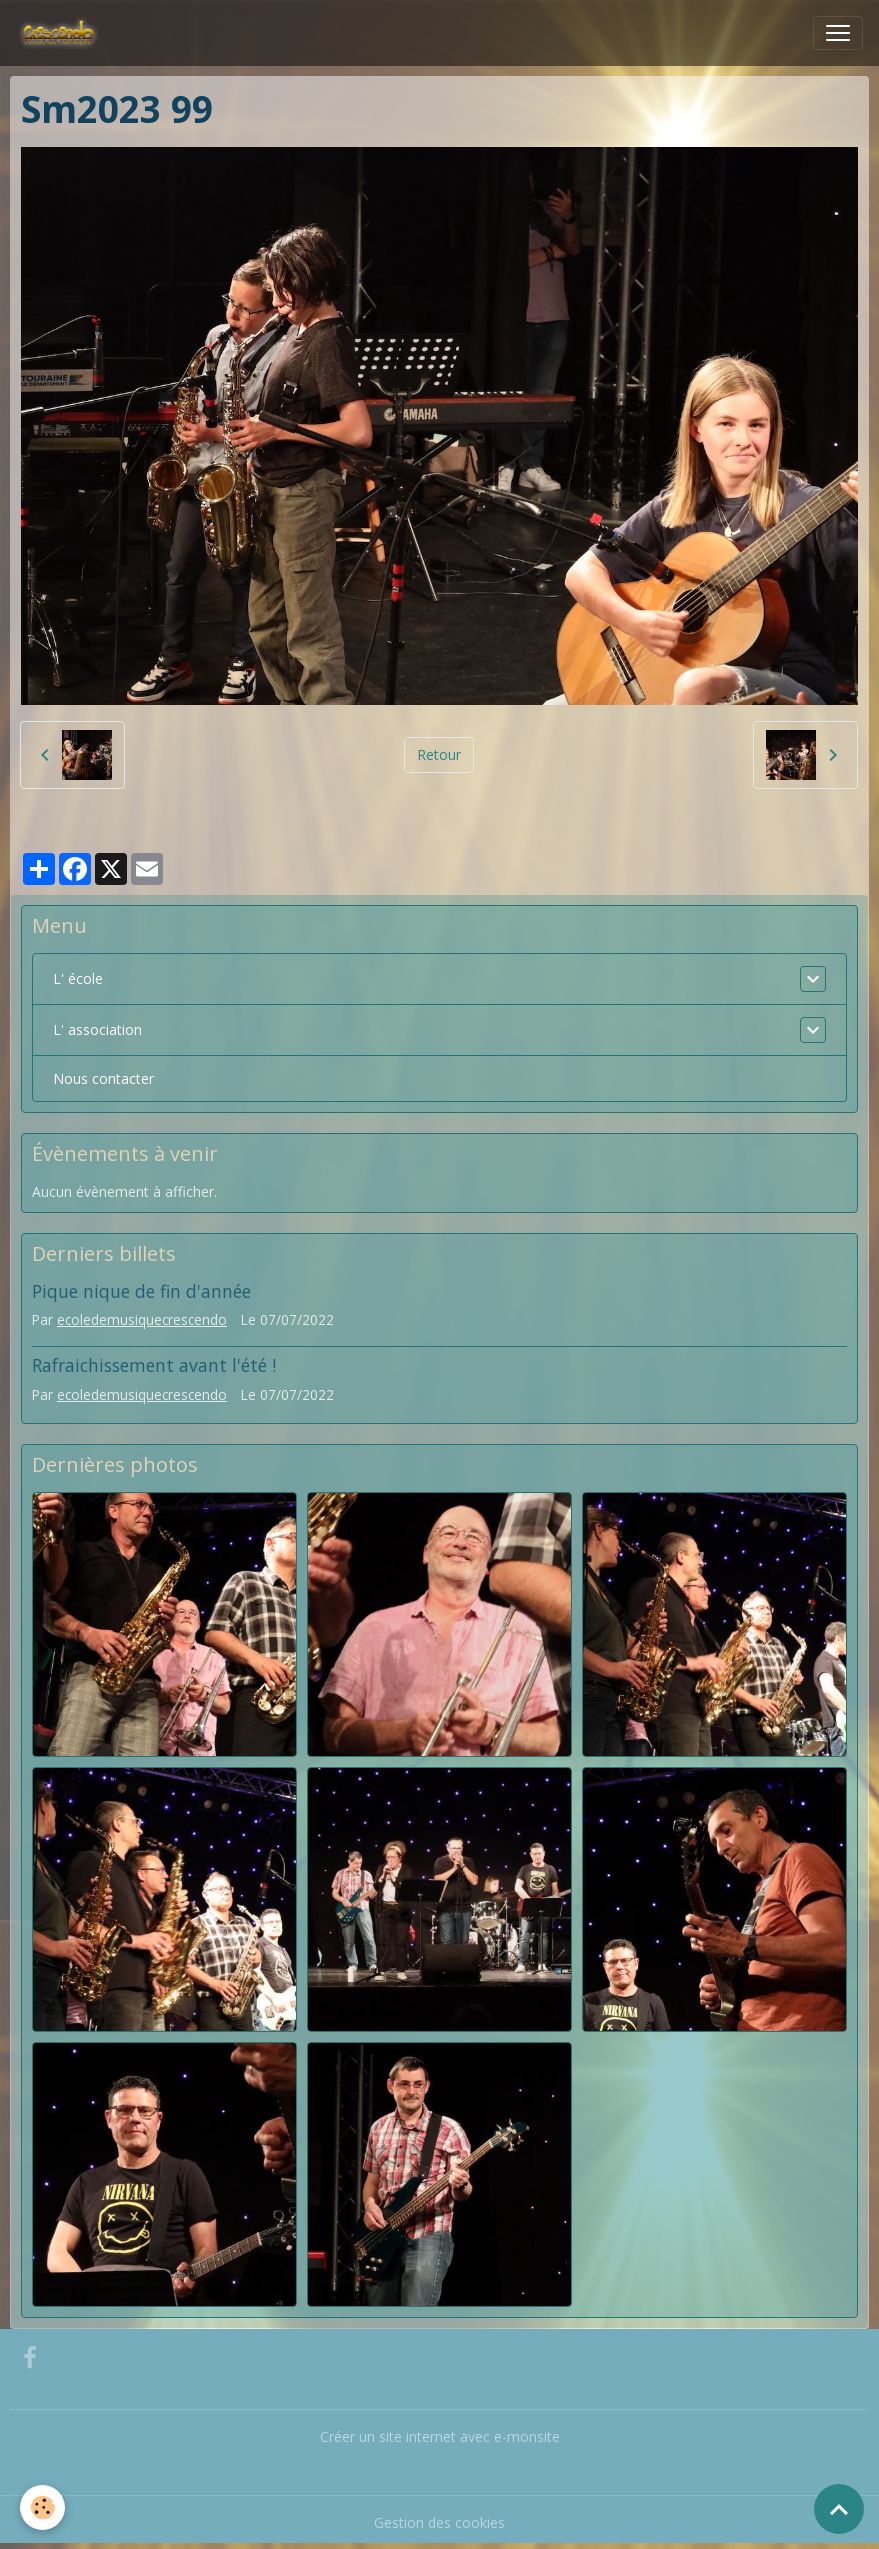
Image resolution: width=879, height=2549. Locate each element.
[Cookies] (42, 2507)
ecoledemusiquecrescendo (142, 1319)
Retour (439, 754)
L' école (78, 978)
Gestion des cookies (439, 2522)
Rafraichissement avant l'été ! (154, 1365)
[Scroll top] (839, 2509)
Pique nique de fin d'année (141, 1291)
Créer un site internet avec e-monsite (440, 2436)
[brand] (62, 33)
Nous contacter (103, 1078)
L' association (97, 1029)
